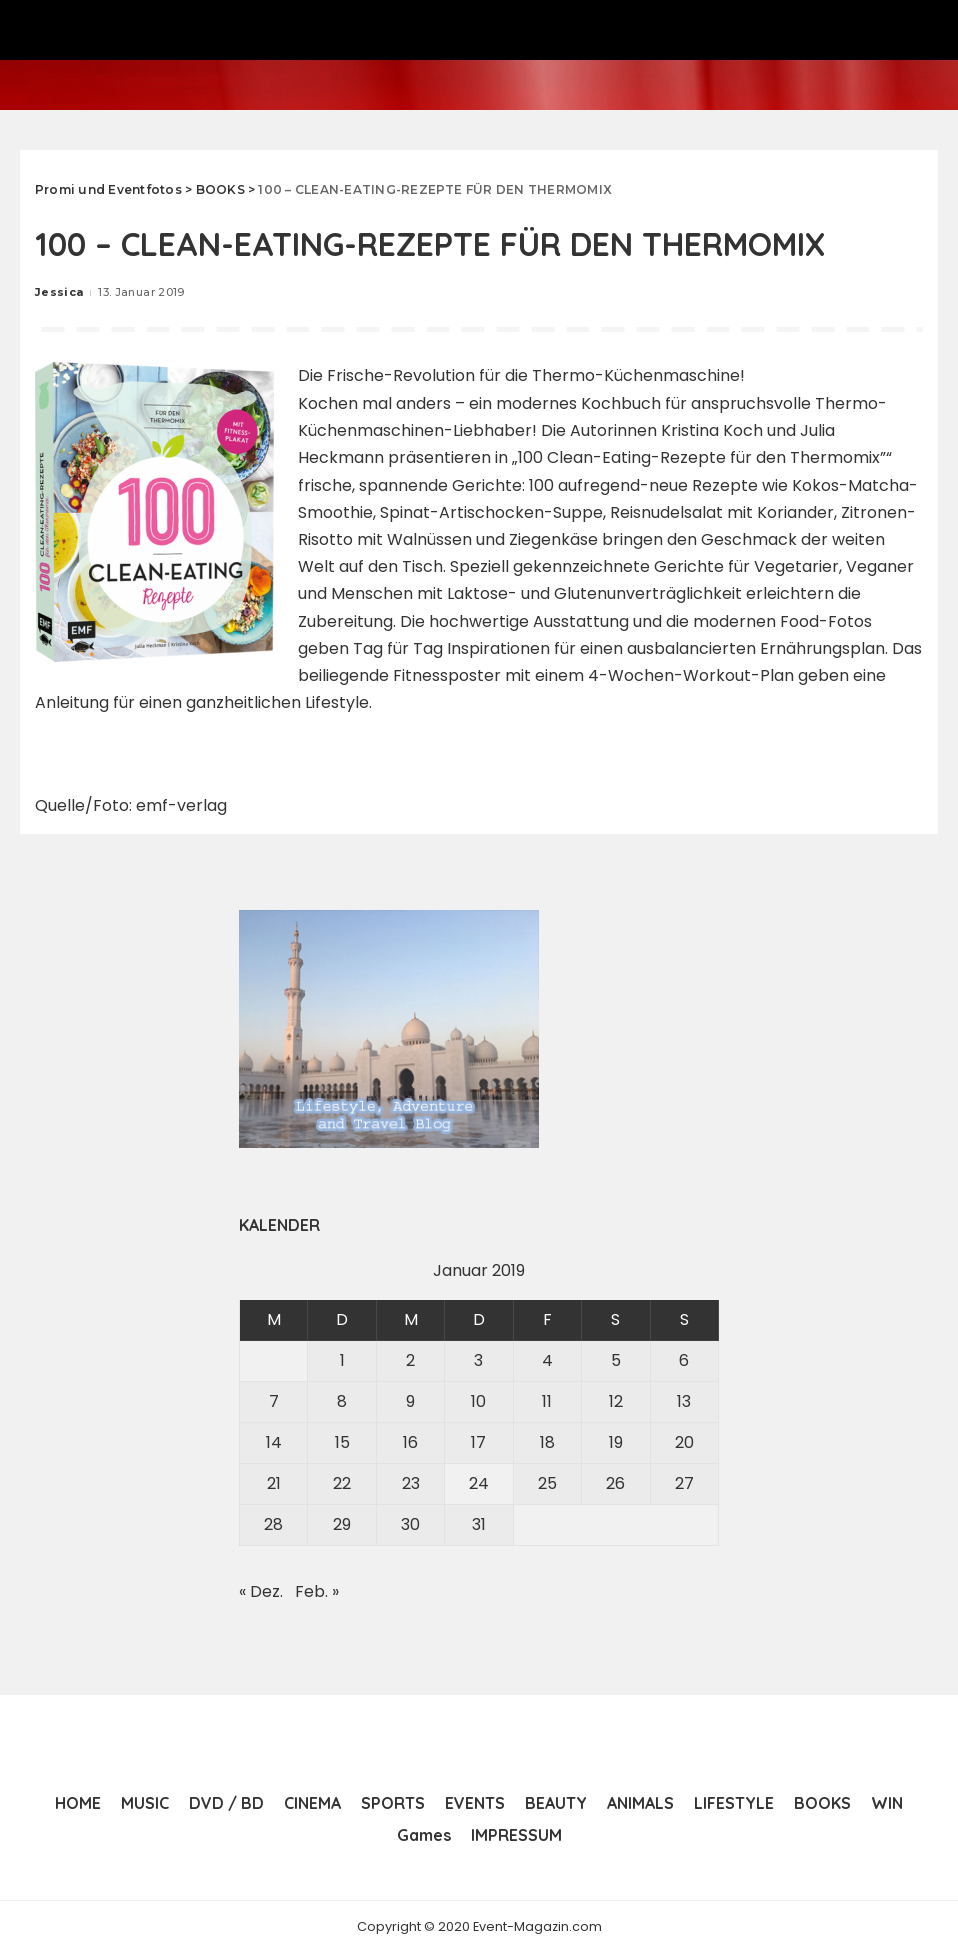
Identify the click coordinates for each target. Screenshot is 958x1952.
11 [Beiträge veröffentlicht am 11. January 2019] (547, 1400)
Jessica (59, 292)
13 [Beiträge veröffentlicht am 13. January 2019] (684, 1400)
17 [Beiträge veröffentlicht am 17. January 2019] (478, 1441)
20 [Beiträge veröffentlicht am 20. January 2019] (684, 1441)
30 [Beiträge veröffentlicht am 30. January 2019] (410, 1523)
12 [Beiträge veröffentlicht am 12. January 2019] (616, 1400)
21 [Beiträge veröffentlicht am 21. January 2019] (274, 1482)
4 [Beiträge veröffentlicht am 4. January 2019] (547, 1359)
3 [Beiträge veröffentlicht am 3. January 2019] (478, 1359)
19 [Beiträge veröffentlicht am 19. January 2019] (616, 1441)
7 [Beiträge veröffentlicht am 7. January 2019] (274, 1400)
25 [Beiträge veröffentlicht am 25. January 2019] (547, 1482)
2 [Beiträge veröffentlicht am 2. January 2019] (410, 1359)
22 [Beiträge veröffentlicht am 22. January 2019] (342, 1482)
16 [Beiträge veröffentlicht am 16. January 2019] (410, 1441)
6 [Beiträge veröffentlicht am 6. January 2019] (684, 1359)
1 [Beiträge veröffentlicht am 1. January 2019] (342, 1359)
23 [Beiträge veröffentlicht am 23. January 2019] (411, 1482)
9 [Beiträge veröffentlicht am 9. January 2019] (410, 1400)
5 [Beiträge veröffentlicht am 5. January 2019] (616, 1359)
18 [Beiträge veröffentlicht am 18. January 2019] (547, 1441)
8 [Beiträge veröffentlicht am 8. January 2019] (342, 1400)
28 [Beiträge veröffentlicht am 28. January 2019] (273, 1523)
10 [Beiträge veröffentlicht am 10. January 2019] (478, 1400)
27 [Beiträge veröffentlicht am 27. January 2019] (684, 1482)
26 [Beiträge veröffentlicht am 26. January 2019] (615, 1482)
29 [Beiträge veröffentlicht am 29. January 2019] (342, 1523)
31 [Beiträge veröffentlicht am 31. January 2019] (479, 1523)
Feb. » (317, 1590)
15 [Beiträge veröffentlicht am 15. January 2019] (342, 1441)
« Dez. (261, 1590)
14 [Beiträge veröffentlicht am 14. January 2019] (274, 1441)
